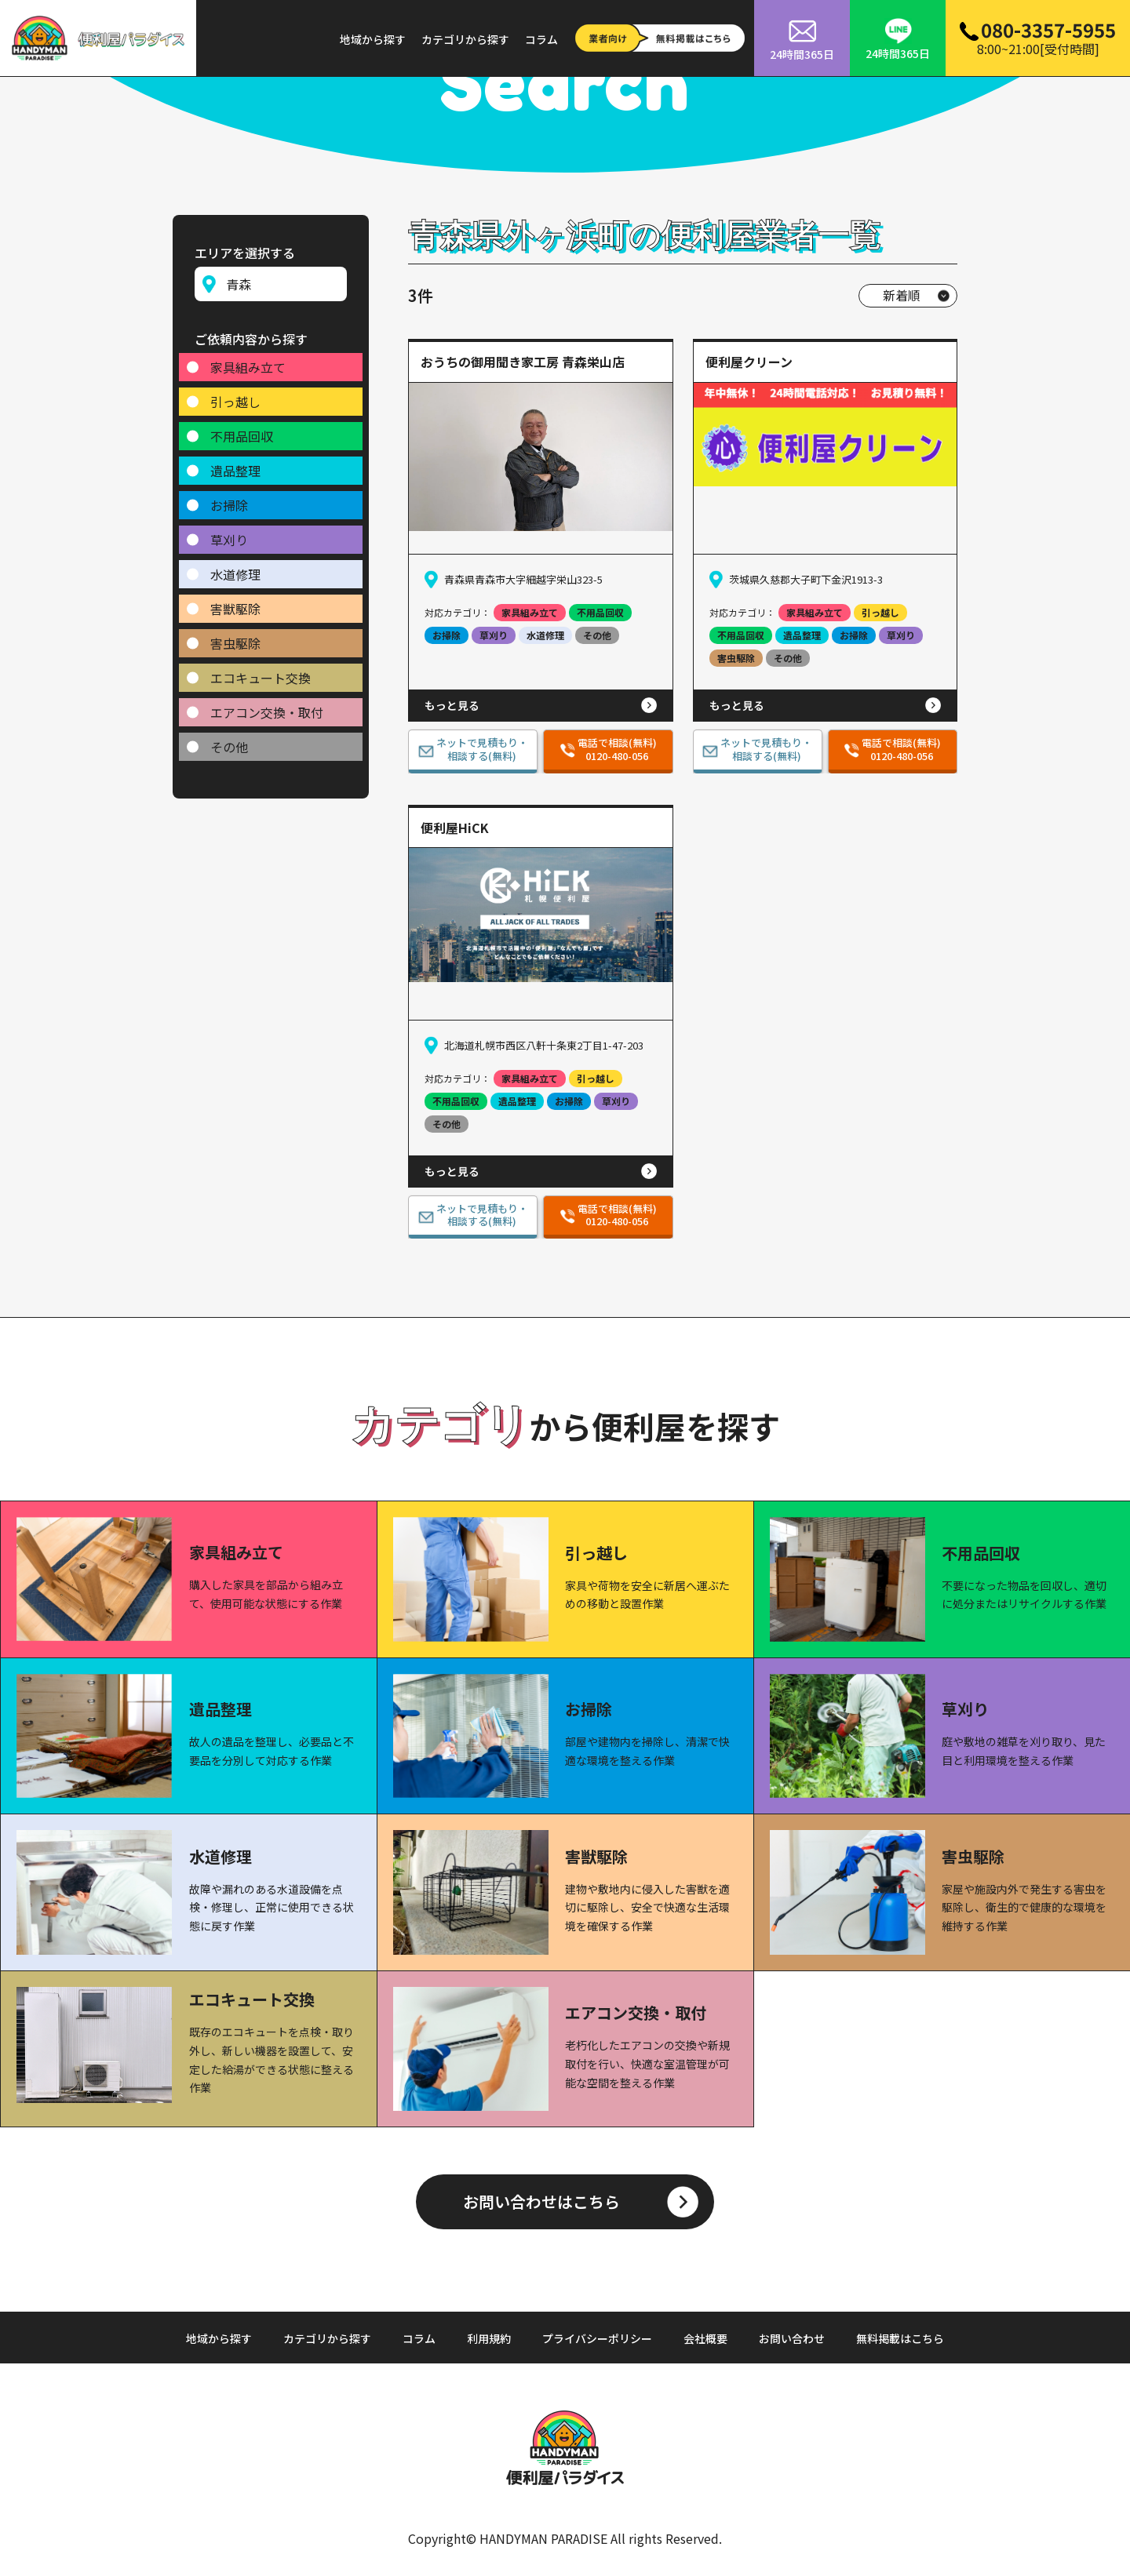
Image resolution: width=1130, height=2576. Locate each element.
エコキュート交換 (260, 672)
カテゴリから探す (465, 39)
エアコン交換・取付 (266, 706)
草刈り (229, 534)
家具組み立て (248, 361)
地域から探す (373, 39)
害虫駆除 (235, 637)
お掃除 (229, 499)
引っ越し (235, 396)
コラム (541, 39)
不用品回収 (241, 430)
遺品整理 (235, 465)
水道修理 (235, 568)
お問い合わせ (792, 2338)
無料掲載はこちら (900, 2338)
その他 (229, 741)
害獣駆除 (235, 603)
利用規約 (489, 2338)
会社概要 (705, 2338)
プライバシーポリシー (597, 2338)
